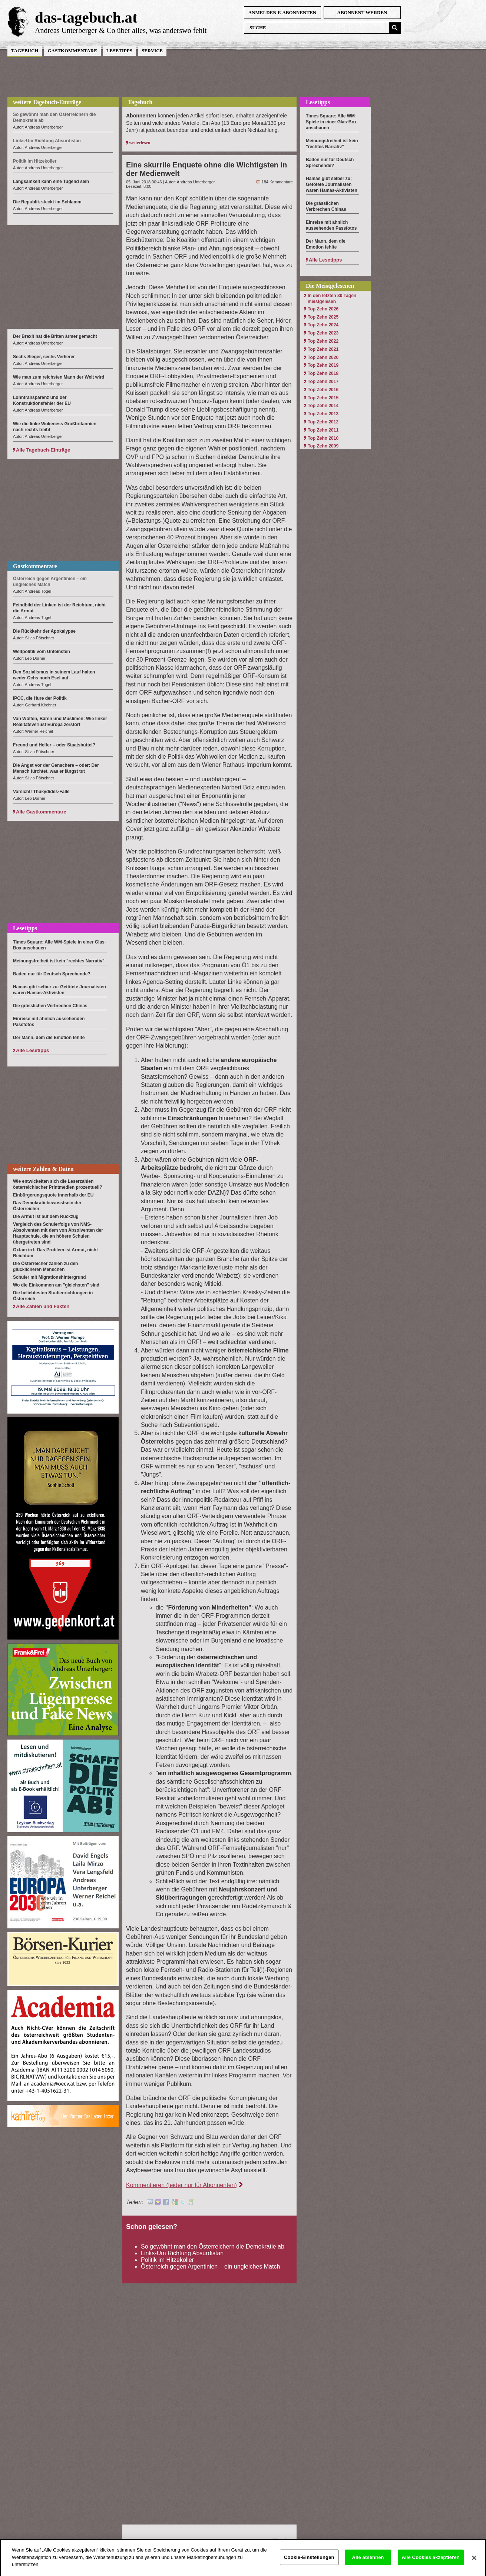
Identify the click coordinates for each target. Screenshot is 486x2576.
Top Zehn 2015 (323, 397)
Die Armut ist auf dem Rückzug (46, 1216)
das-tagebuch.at (86, 17)
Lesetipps (119, 50)
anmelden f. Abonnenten (282, 12)
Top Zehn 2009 (323, 446)
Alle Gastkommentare (41, 812)
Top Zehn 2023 (323, 333)
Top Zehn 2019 (323, 365)
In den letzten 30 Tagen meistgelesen (332, 298)
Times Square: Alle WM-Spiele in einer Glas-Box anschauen (331, 121)
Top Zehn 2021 (323, 349)
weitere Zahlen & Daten (43, 1169)
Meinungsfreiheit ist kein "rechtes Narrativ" (59, 960)
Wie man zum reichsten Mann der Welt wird (58, 377)
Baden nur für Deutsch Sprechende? (51, 973)
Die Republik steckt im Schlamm (47, 201)
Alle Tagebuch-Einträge (43, 450)
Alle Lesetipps (32, 1050)
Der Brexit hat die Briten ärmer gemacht (55, 336)
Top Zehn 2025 (323, 317)
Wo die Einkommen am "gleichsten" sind (56, 1285)
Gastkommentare (72, 50)
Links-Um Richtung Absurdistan (182, 2253)
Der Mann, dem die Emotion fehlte (49, 1037)
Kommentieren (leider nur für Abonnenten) (181, 2185)
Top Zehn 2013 (323, 413)
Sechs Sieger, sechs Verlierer (44, 356)
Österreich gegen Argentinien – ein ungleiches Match (210, 2266)
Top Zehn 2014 (323, 405)
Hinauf (279, 2540)
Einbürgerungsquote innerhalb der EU (53, 1195)
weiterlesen (139, 142)
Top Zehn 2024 (323, 324)
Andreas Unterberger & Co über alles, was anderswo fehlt (120, 30)
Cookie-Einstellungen (309, 2564)
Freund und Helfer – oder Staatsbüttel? (54, 745)
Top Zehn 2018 (323, 373)
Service (152, 50)
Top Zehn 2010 (323, 438)
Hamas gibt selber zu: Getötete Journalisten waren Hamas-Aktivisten (331, 184)
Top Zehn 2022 (323, 341)
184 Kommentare (277, 182)
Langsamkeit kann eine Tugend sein (51, 181)
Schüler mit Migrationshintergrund (49, 1277)
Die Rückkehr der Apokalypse (44, 631)
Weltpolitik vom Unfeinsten (41, 651)
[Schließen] (474, 2564)
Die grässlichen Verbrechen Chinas (50, 1005)
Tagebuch (24, 50)
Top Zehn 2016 (323, 389)
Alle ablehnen (368, 2564)
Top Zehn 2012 (323, 422)
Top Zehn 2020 (323, 357)
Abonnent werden (362, 12)
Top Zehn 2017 (323, 381)
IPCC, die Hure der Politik (40, 698)
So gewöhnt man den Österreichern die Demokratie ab (212, 2246)
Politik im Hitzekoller (167, 2260)
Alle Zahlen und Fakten (42, 1306)
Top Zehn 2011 (323, 430)
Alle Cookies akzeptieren (431, 2564)
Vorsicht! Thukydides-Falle (41, 791)
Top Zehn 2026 (323, 309)
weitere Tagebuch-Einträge (47, 102)
